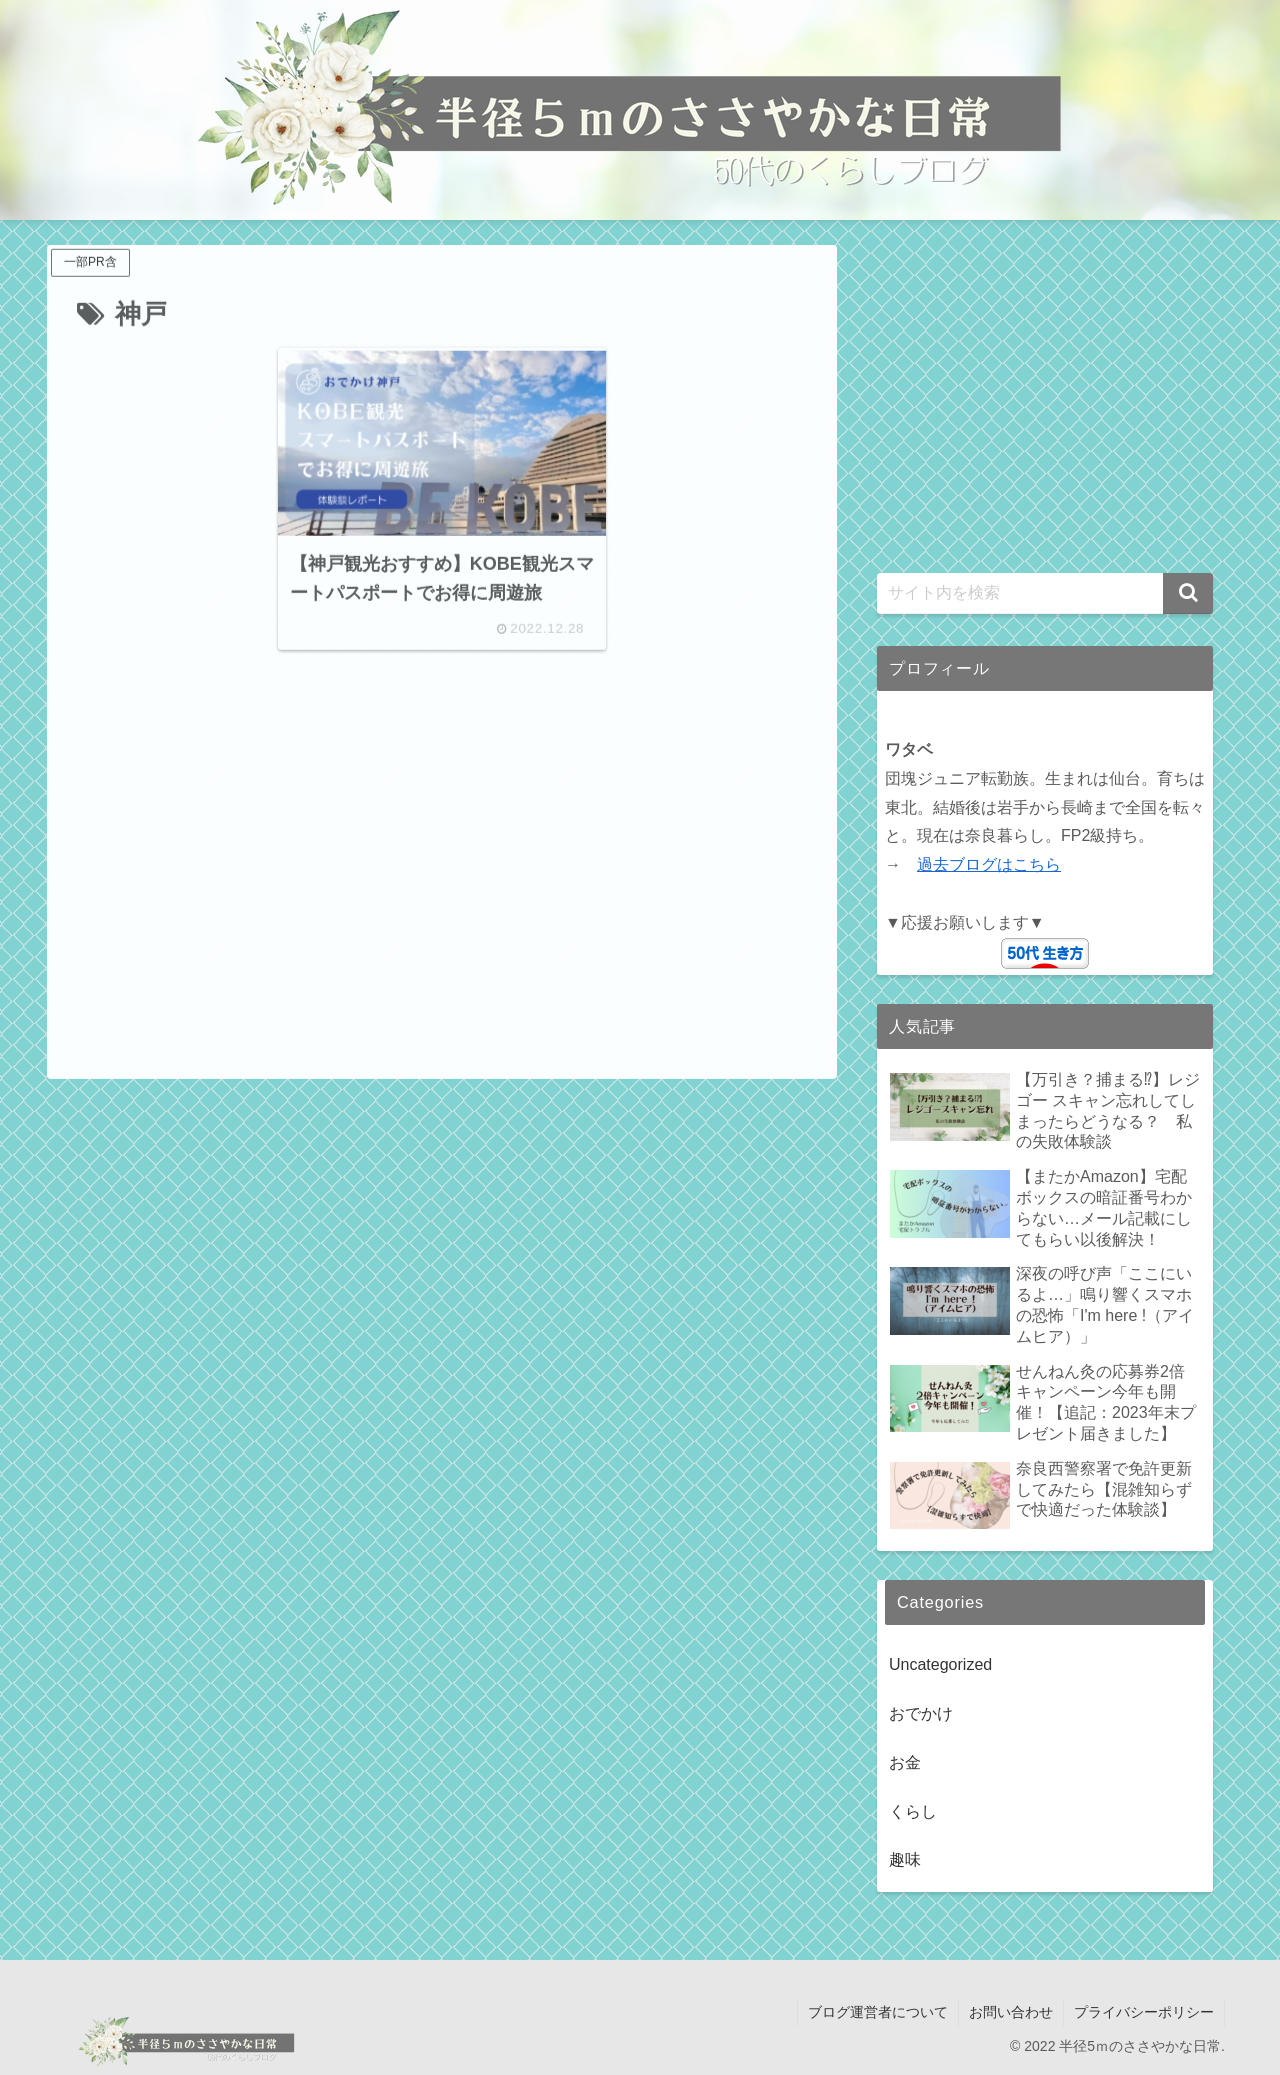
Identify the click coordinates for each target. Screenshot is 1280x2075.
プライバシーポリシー (1144, 2012)
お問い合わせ (1011, 2012)
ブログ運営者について (878, 2012)
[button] (1188, 593)
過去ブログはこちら (989, 864)
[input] (1045, 593)
